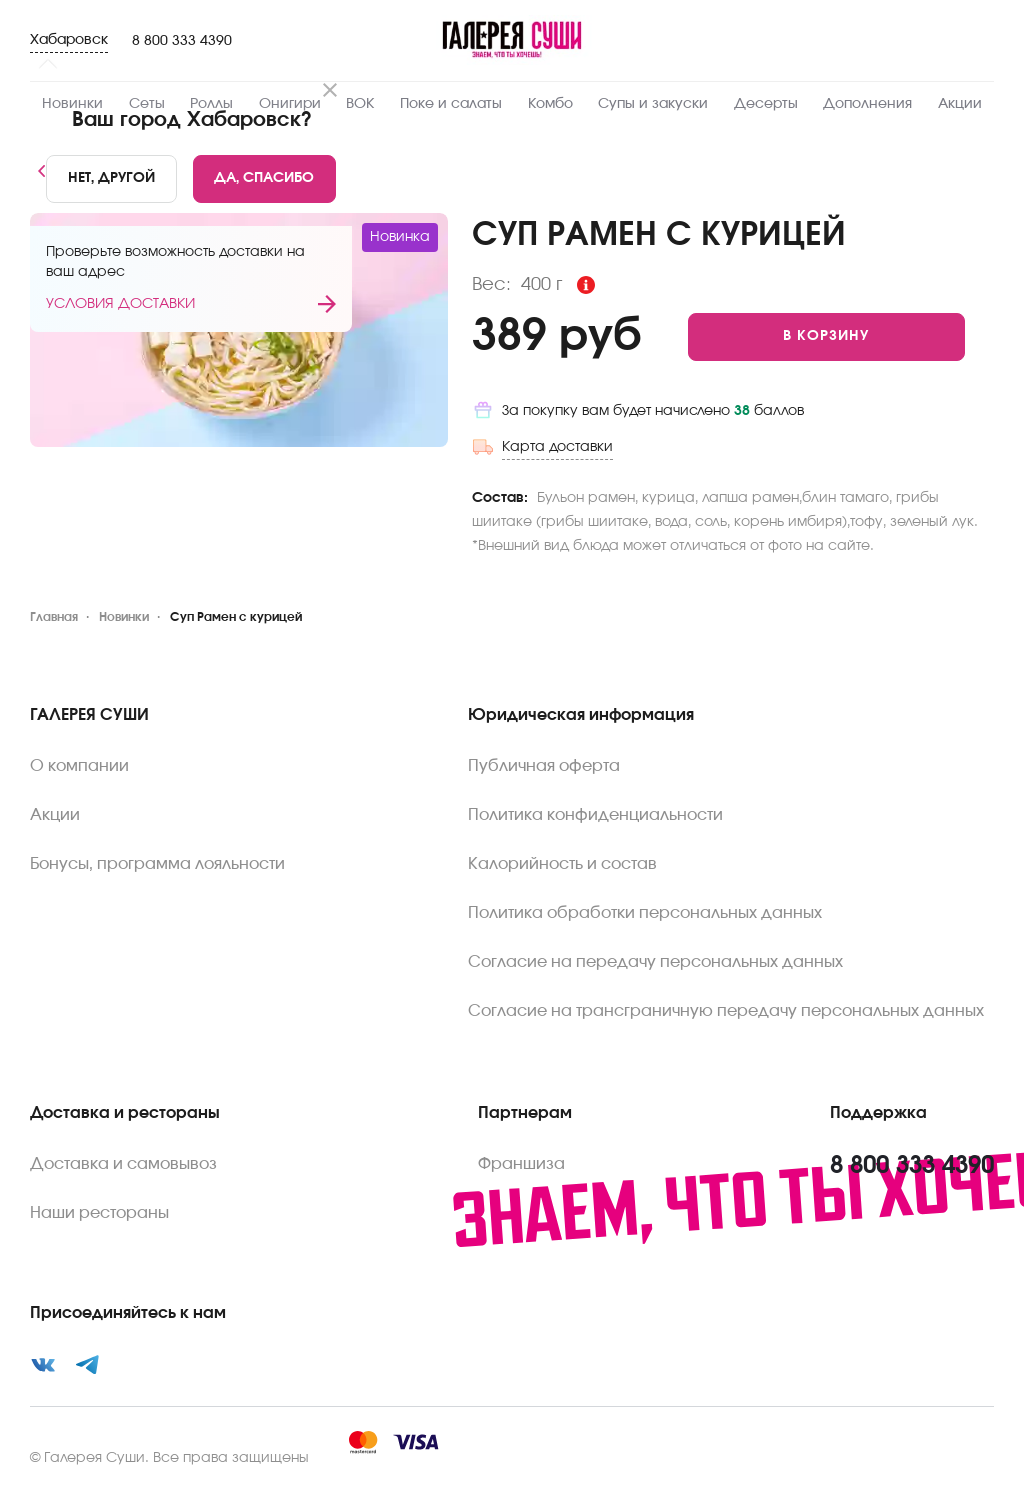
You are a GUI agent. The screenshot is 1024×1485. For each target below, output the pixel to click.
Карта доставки (557, 447)
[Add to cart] (826, 337)
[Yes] (265, 179)
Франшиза (521, 1164)
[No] (111, 179)
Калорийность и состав (562, 864)
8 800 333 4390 (182, 41)
